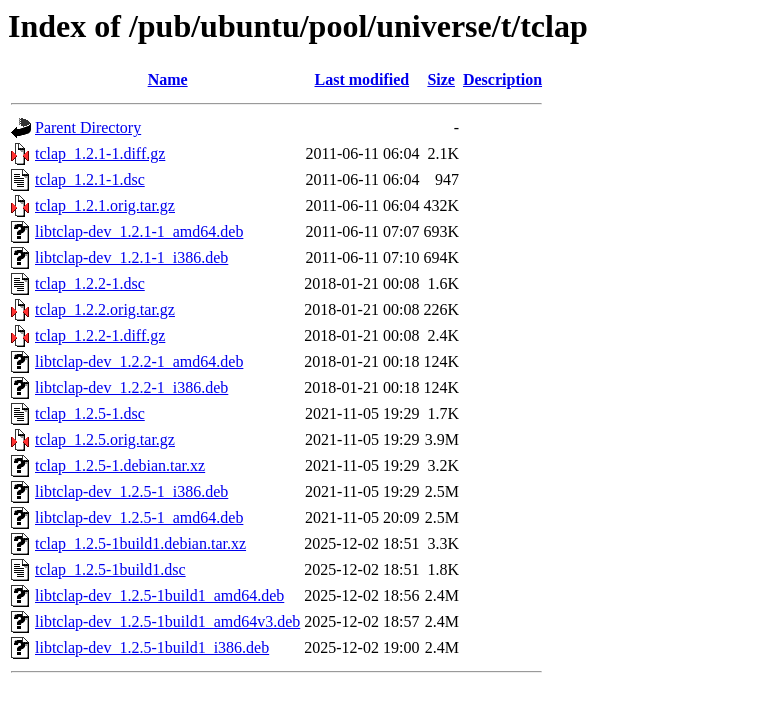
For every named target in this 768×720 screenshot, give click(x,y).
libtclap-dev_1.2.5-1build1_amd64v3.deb (167, 621)
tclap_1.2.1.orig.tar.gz (105, 205)
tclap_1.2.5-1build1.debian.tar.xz (140, 543)
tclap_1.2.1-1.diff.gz (100, 153)
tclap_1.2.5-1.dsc (90, 413)
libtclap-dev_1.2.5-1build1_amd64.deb (159, 595)
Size (441, 79)
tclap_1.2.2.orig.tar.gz (105, 309)
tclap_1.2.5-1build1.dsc (110, 569)
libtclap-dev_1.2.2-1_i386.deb (131, 387)
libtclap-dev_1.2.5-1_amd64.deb (139, 517)
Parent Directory (88, 127)
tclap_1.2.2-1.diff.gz (100, 335)
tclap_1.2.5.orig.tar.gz (105, 439)
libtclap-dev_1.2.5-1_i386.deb (131, 491)
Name (168, 79)
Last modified (362, 79)
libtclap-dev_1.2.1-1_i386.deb (131, 257)
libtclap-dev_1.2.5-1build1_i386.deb (152, 647)
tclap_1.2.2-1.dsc (90, 283)
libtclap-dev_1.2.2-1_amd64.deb (139, 361)
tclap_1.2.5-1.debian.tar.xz (120, 465)
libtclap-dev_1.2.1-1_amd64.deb (139, 231)
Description (502, 79)
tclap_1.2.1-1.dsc (90, 179)
